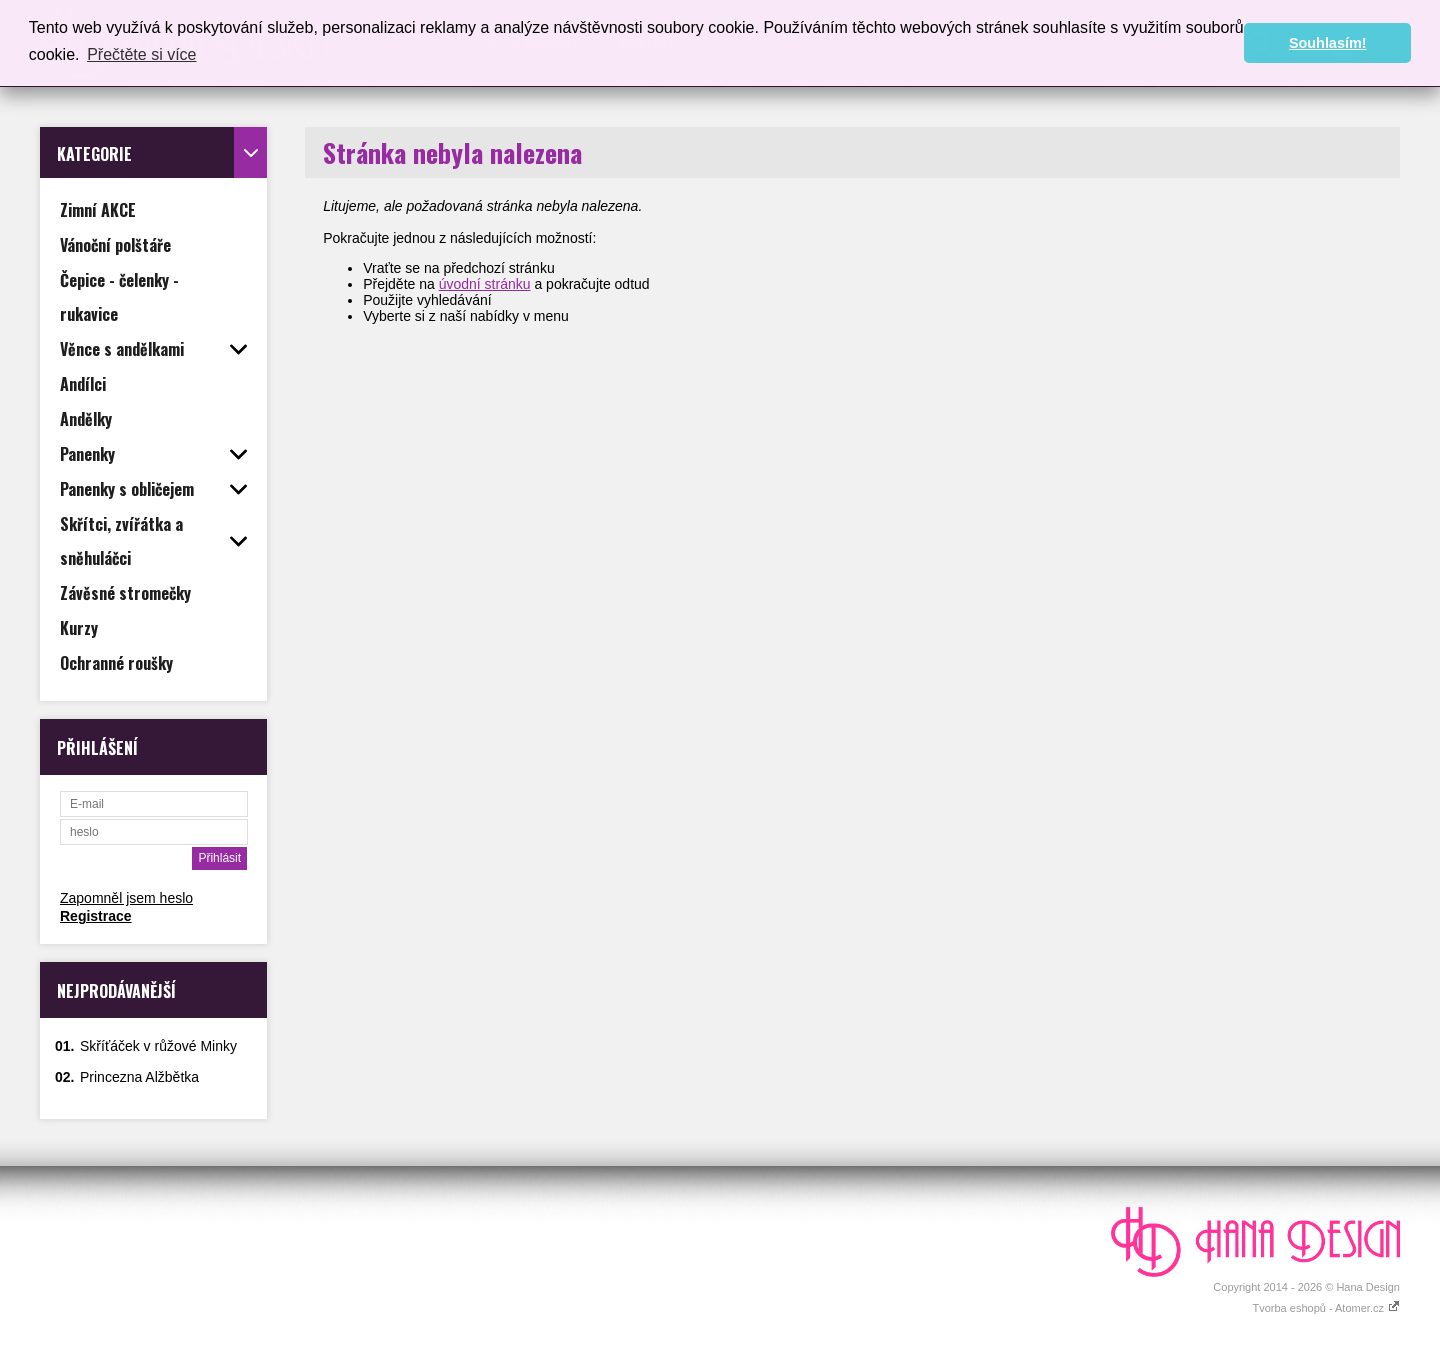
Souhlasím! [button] (1328, 43)
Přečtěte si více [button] (141, 54)
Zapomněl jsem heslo (126, 898)
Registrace (96, 916)
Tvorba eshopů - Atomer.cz (1326, 1308)
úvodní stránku (485, 284)
